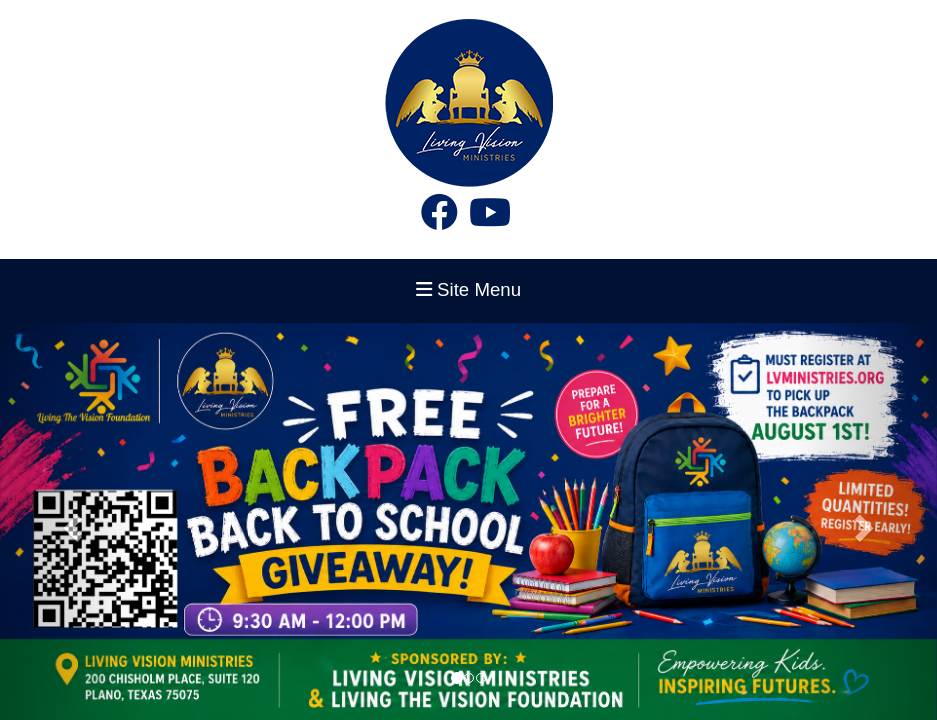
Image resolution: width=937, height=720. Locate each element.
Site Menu (468, 289)
